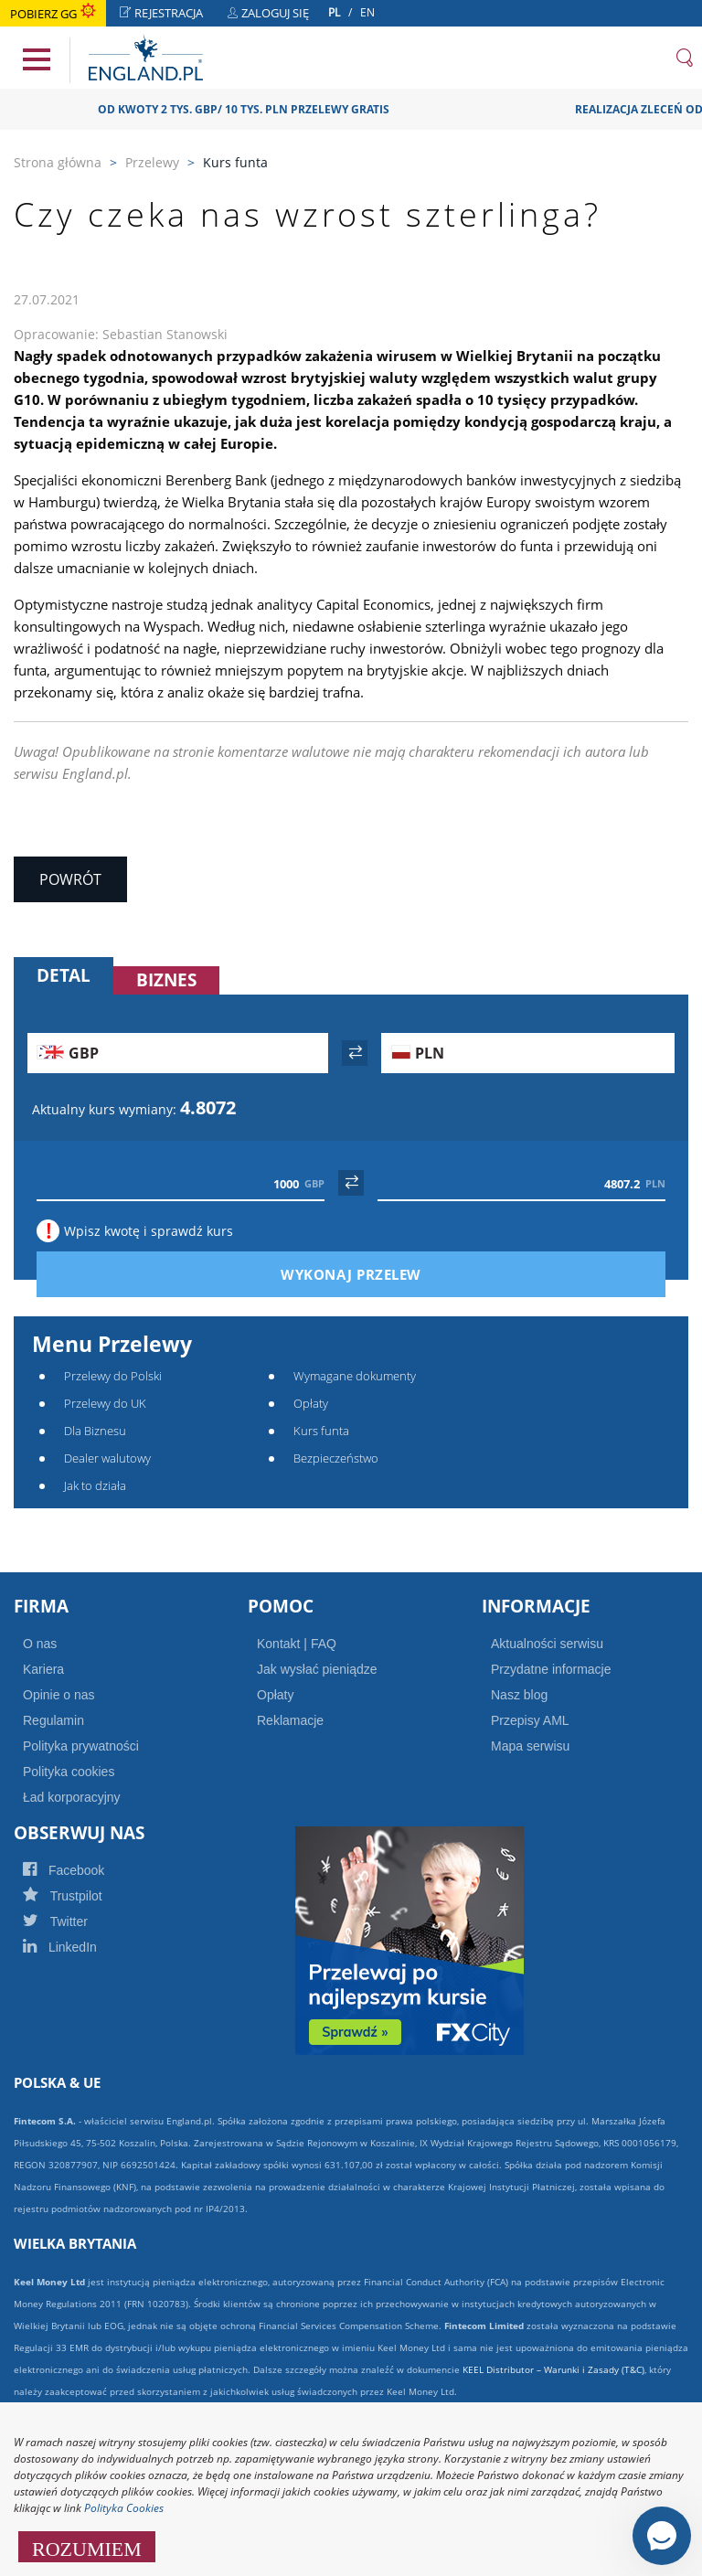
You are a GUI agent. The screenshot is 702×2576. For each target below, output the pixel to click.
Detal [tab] (63, 975)
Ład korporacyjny (72, 1797)
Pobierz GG (53, 13)
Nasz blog (519, 1694)
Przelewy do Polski (113, 1376)
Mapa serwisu (530, 1746)
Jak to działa (95, 1485)
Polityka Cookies (124, 2508)
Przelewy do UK (105, 1403)
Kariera (43, 1669)
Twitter (75, 1921)
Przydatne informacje (551, 1669)
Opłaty (310, 1403)
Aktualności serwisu (547, 1643)
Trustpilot (82, 1896)
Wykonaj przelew (382, 1274)
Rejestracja (166, 15)
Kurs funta (321, 1430)
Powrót (70, 879)
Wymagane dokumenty (354, 1376)
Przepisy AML (530, 1720)
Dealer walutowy (107, 1458)
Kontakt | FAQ (296, 1643)
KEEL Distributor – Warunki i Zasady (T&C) (553, 2369)
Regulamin (53, 1720)
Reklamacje (290, 1720)
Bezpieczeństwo (335, 1458)
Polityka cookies (68, 1771)
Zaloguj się (273, 15)
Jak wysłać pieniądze (317, 1669)
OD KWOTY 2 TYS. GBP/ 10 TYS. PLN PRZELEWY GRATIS (264, 109)
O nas (40, 1643)
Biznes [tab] (166, 980)
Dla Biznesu (95, 1430)
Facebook (83, 1870)
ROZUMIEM (87, 2547)
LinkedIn (79, 1947)
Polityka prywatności (81, 1746)
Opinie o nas (59, 1694)
